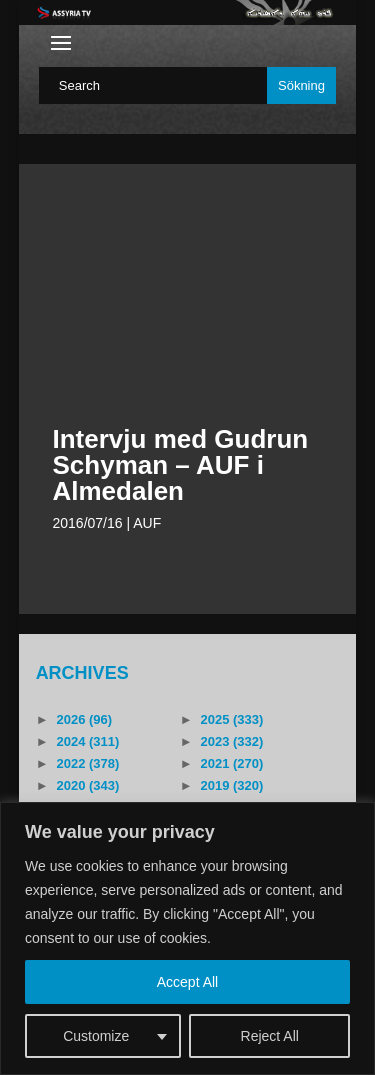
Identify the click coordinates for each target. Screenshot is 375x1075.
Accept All (187, 982)
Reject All (270, 1036)
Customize (96, 1036)
